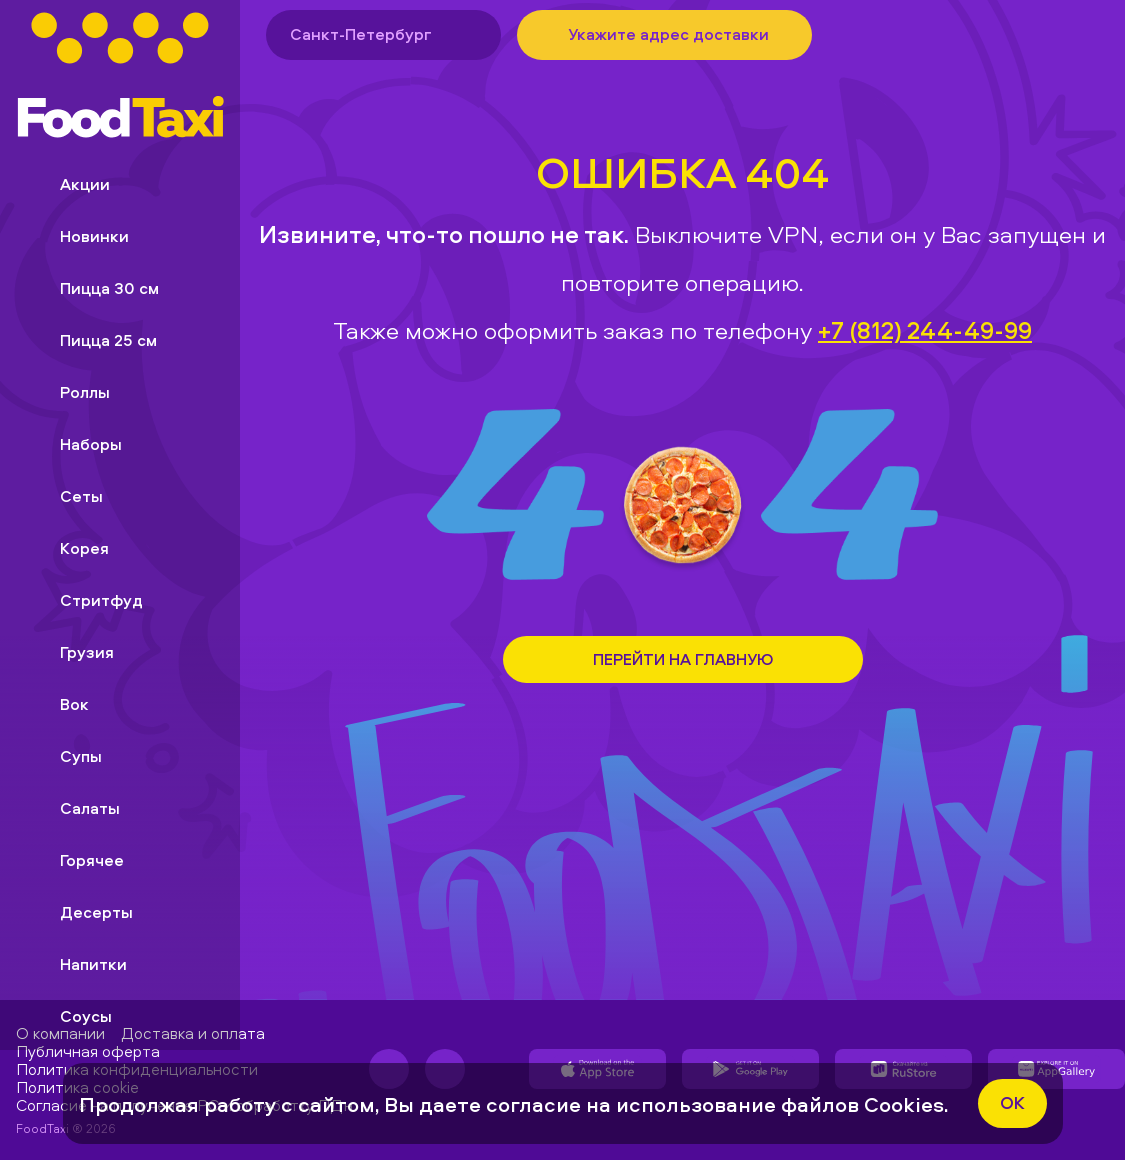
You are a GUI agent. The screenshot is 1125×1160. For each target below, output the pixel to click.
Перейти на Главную (683, 659)
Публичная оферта (88, 1051)
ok (1012, 1102)
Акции (69, 184)
